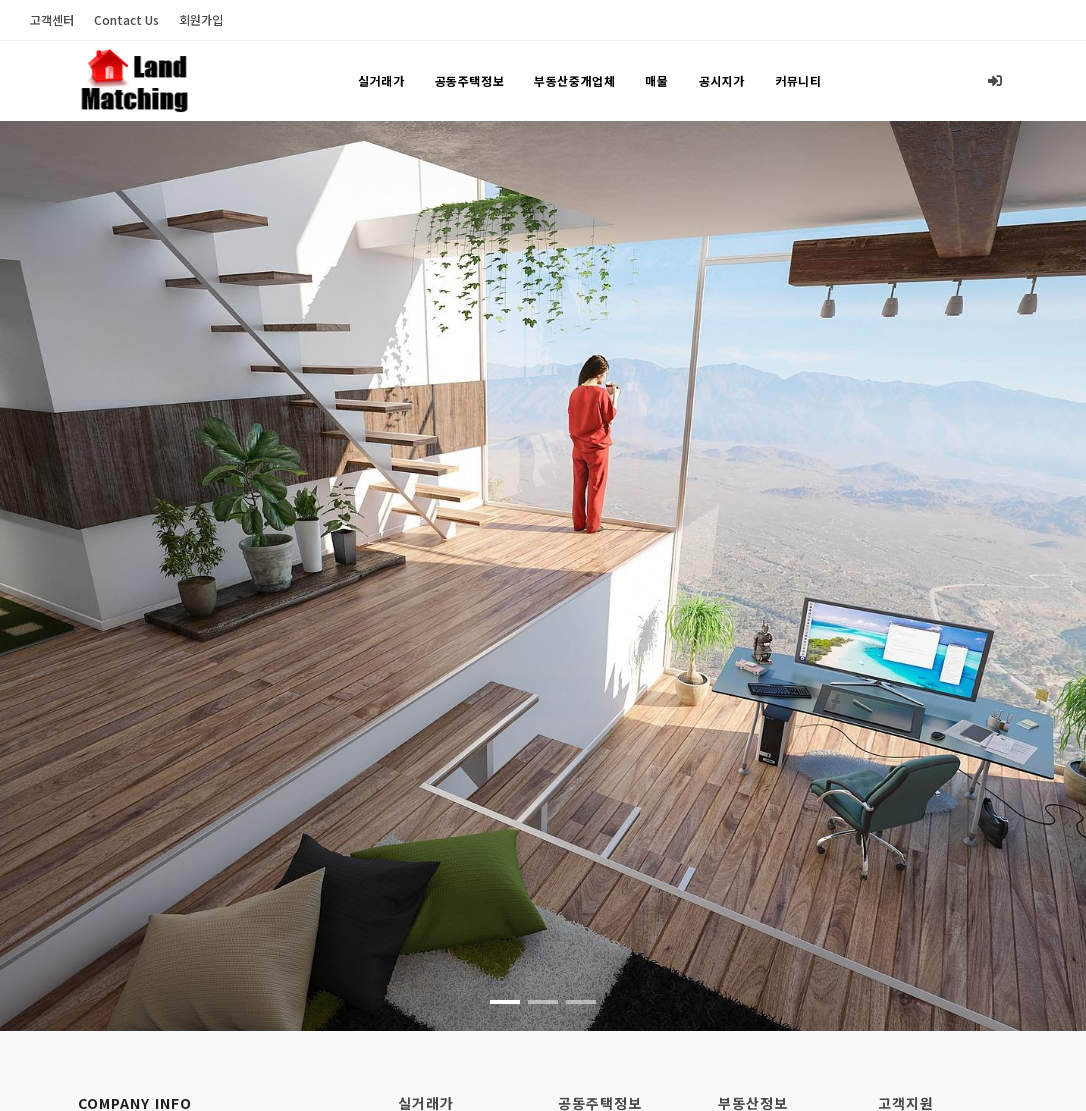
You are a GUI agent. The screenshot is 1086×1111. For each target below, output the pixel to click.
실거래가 (381, 81)
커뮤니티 (798, 81)
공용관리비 (590, 1073)
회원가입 (201, 19)
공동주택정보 (470, 81)
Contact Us (126, 19)
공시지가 (722, 81)
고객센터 (52, 19)
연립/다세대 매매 (448, 1073)
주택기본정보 (597, 1041)
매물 (656, 81)
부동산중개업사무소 (776, 1041)
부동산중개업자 (763, 1073)
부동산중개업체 (574, 81)
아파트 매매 (432, 1041)
